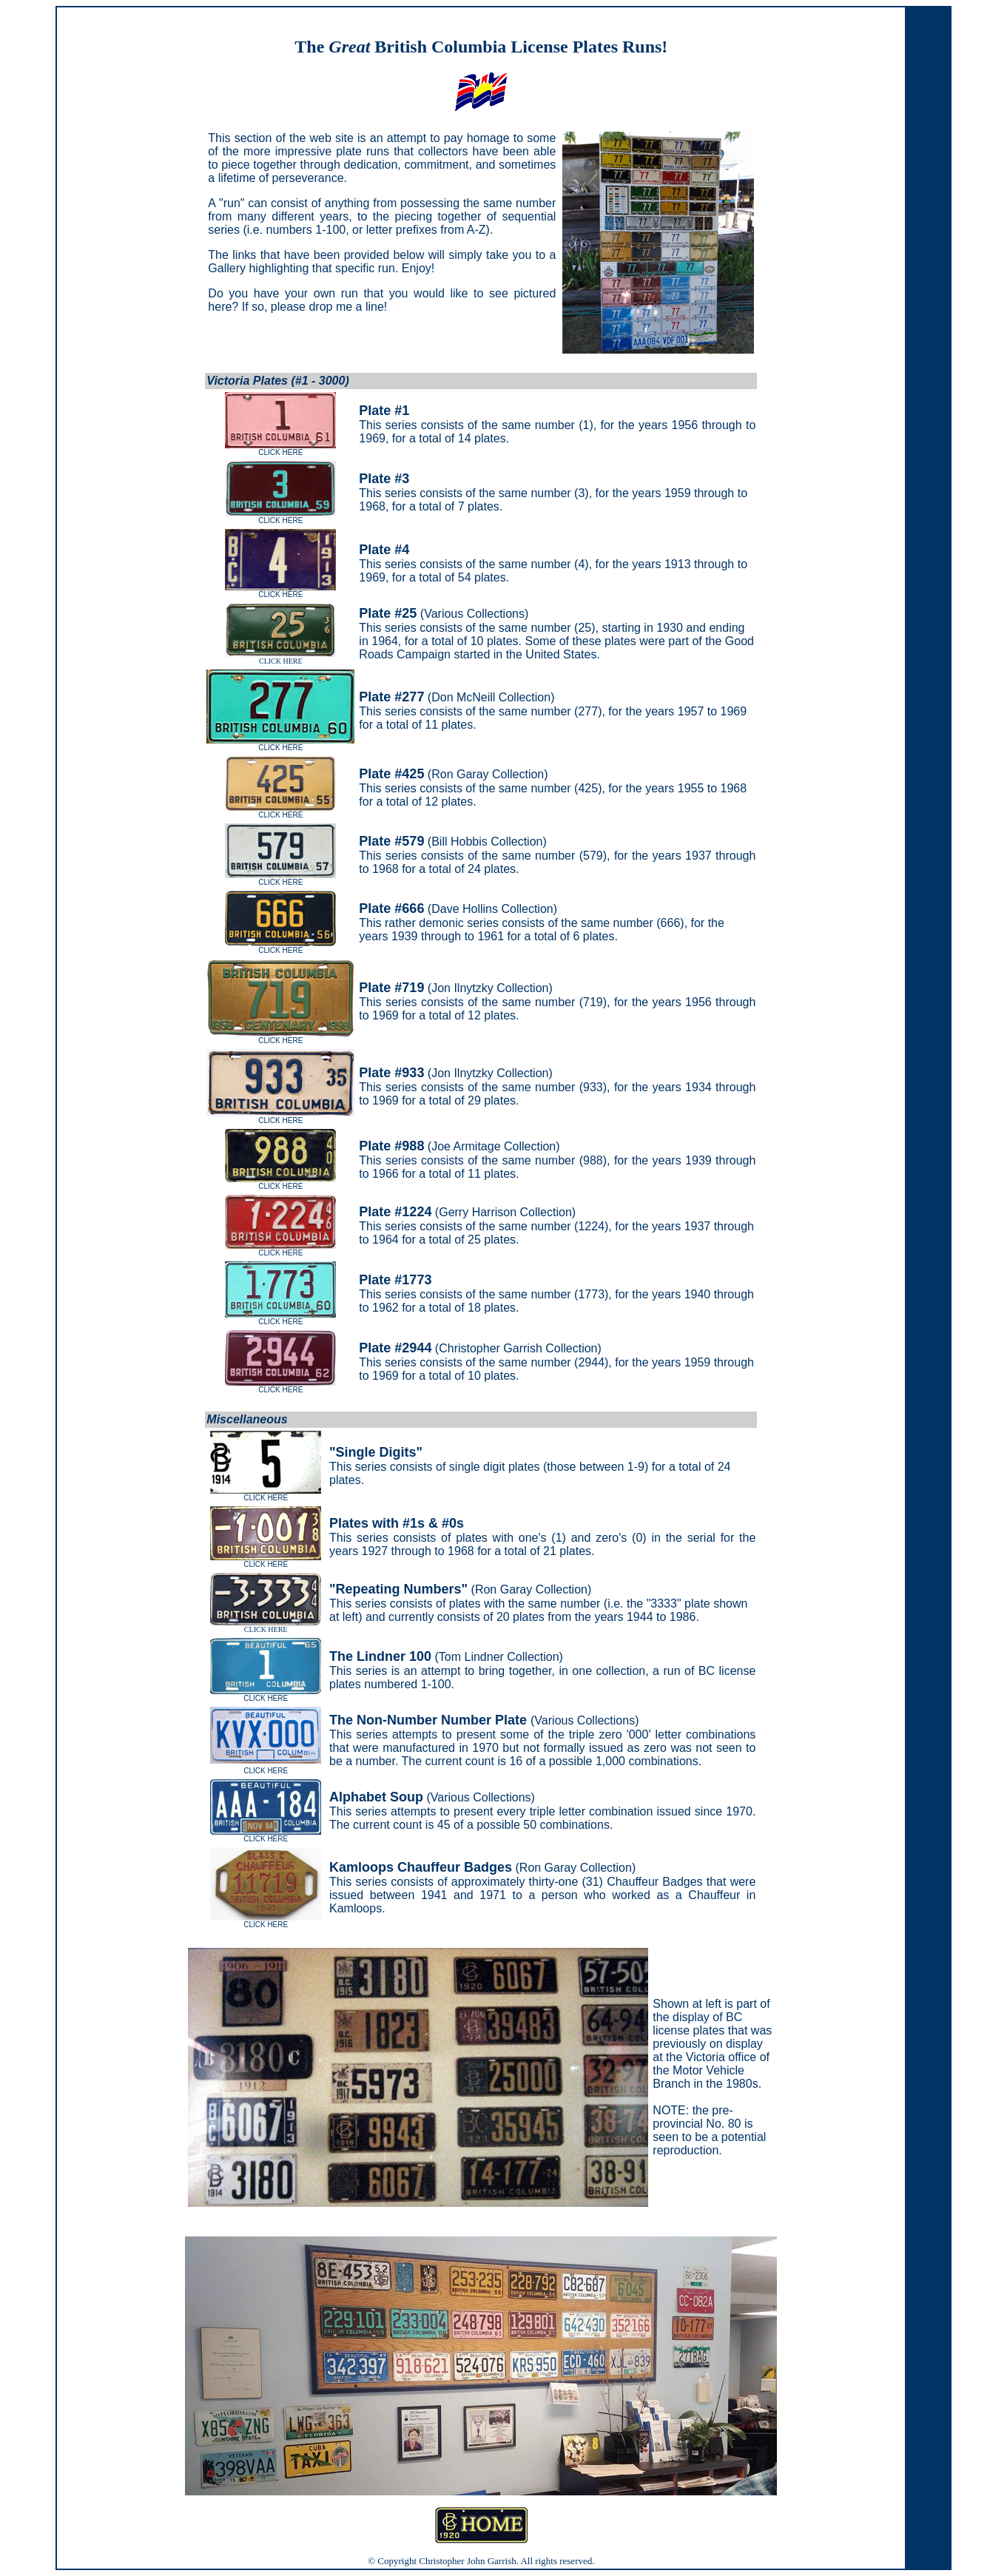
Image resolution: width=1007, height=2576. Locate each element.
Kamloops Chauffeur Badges (420, 1867)
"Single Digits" (375, 1452)
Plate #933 (391, 1072)
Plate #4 (384, 549)
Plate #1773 (395, 1279)
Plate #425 (391, 773)
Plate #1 (384, 410)
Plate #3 (384, 478)
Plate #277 (391, 696)
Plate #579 (391, 841)
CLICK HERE (280, 657)
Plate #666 (391, 908)
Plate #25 (388, 613)
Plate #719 (391, 987)
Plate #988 (391, 1146)
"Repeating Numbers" (398, 1589)
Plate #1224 (395, 1211)
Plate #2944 (395, 1348)
